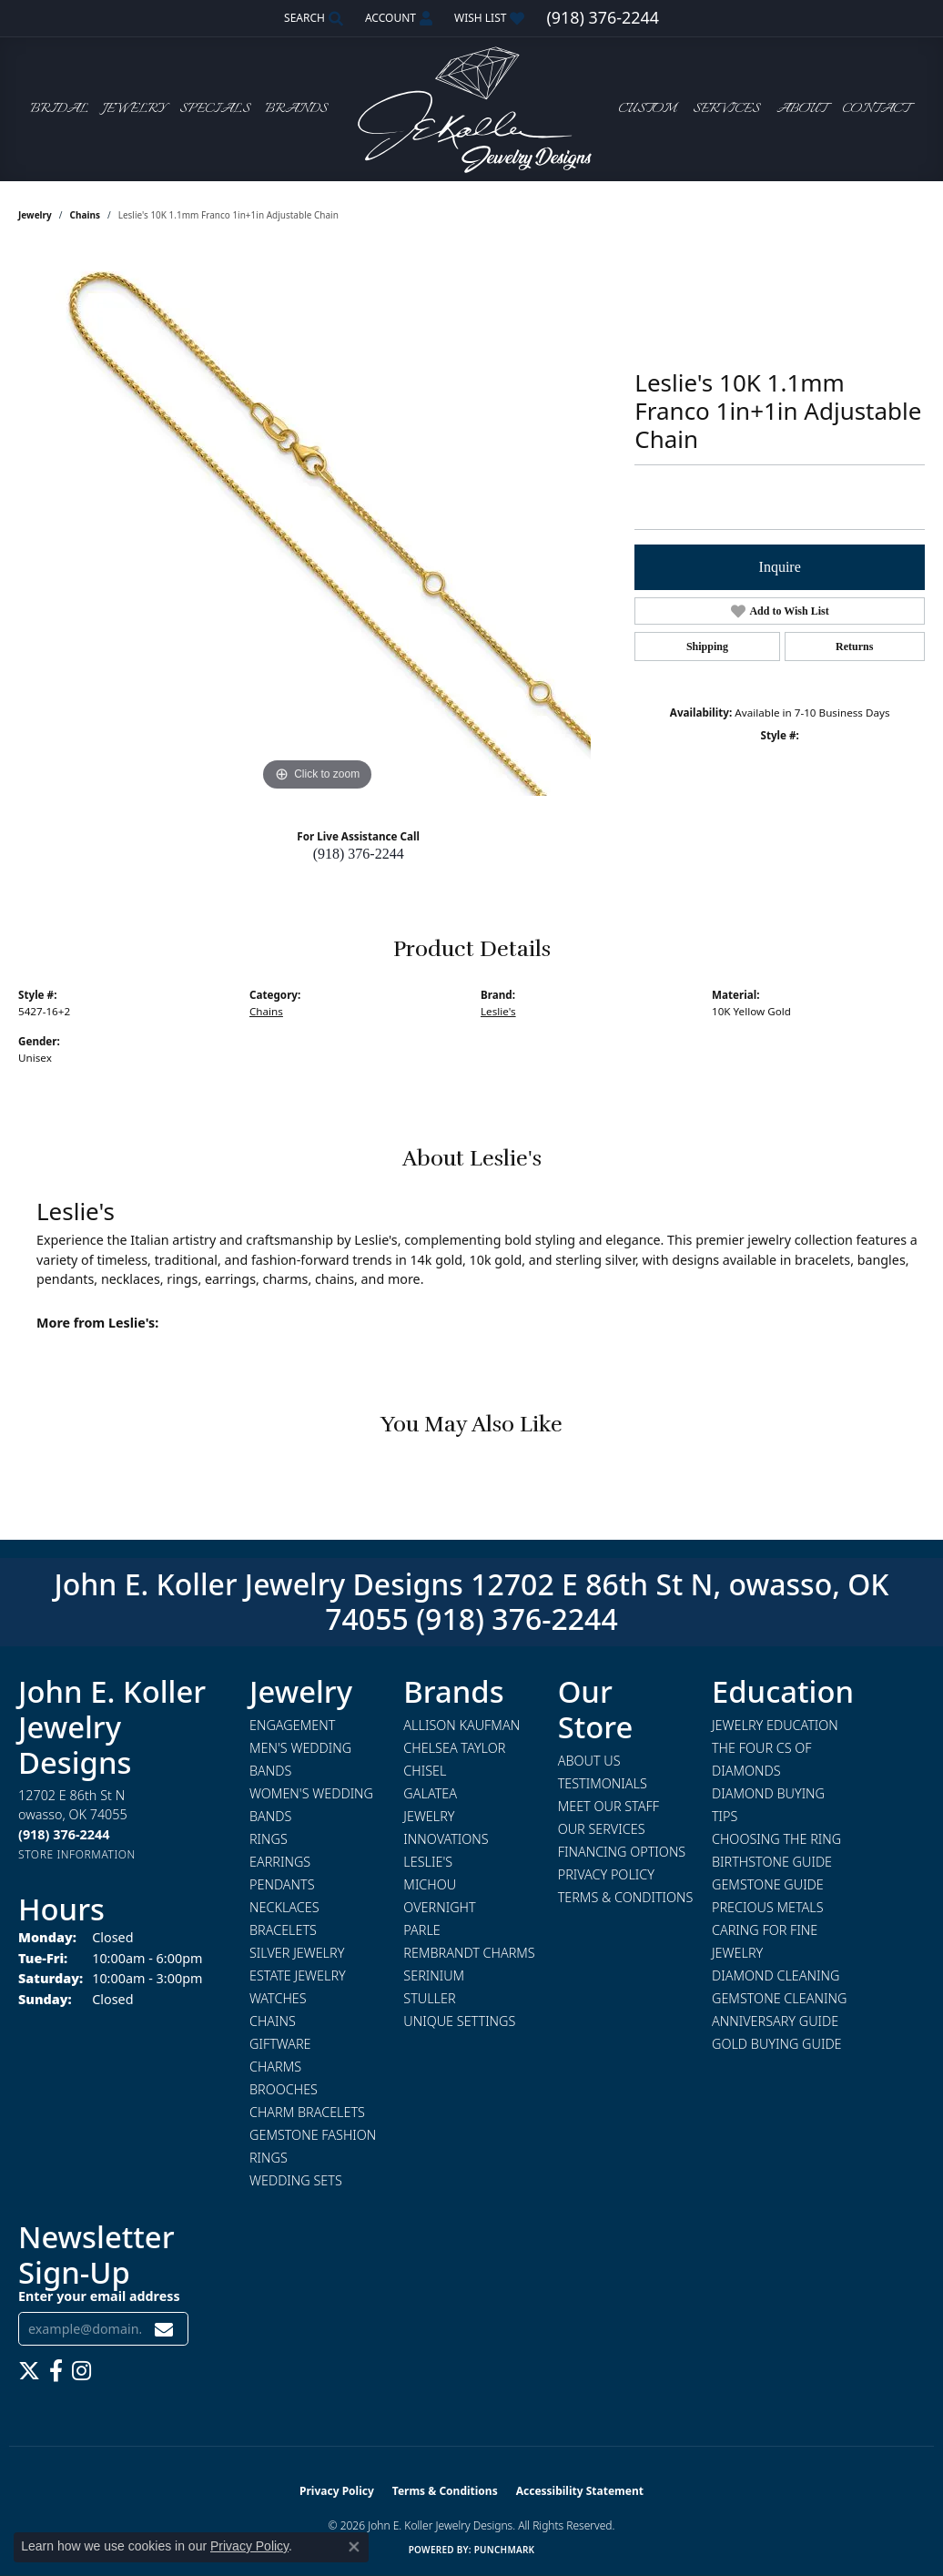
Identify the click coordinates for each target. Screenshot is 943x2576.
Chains (85, 215)
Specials (214, 109)
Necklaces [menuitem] (284, 1907)
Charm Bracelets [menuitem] (307, 2112)
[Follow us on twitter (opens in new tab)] (29, 2371)
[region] (318, 522)
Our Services (601, 1829)
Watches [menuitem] (278, 1998)
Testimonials (602, 1783)
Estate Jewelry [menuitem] (297, 1975)
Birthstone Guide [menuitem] (772, 1861)
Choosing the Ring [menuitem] (776, 1839)
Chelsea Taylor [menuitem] (454, 1747)
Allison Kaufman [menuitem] (461, 1725)
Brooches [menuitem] (283, 2089)
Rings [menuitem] (268, 1839)
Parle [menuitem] (422, 1930)
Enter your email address (99, 2296)
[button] (311, 18)
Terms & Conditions (626, 1897)
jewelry (35, 215)
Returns (854, 646)
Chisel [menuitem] (424, 1770)
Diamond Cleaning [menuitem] (775, 1975)
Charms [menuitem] (275, 2066)
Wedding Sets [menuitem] (295, 2180)
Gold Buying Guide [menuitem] (777, 2043)
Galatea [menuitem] (430, 1793)
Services (726, 109)
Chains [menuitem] (272, 2021)
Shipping (707, 646)
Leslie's (498, 1011)
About (801, 109)
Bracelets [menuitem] (283, 1930)
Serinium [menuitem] (433, 1975)
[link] (602, 18)
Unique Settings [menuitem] (459, 2021)
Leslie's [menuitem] (427, 1861)
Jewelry (134, 109)
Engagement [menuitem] (292, 1725)
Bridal (59, 109)
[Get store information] (77, 1854)
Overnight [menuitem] (439, 1907)
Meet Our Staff (608, 1806)
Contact (875, 109)
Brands (296, 109)
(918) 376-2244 (358, 853)
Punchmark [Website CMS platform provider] (504, 2549)
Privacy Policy (606, 1874)
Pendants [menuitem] (282, 1884)
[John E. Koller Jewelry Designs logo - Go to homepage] (471, 108)
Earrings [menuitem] (279, 1861)
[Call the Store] (63, 1834)
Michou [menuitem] (429, 1884)
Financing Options (622, 1851)
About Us (589, 1760)
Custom (647, 109)
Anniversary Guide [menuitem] (775, 2021)
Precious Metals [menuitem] (768, 1907)
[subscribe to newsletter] (164, 2329)
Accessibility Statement (580, 2491)
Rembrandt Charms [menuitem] (468, 1952)
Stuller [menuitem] (429, 1998)
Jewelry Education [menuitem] (775, 1725)
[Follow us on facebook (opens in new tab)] (56, 2371)
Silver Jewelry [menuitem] (296, 1952)
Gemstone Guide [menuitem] (768, 1884)
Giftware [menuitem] (279, 2043)
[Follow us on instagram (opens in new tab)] (81, 2371)
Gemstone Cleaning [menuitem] (779, 1998)
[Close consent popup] (354, 2546)
